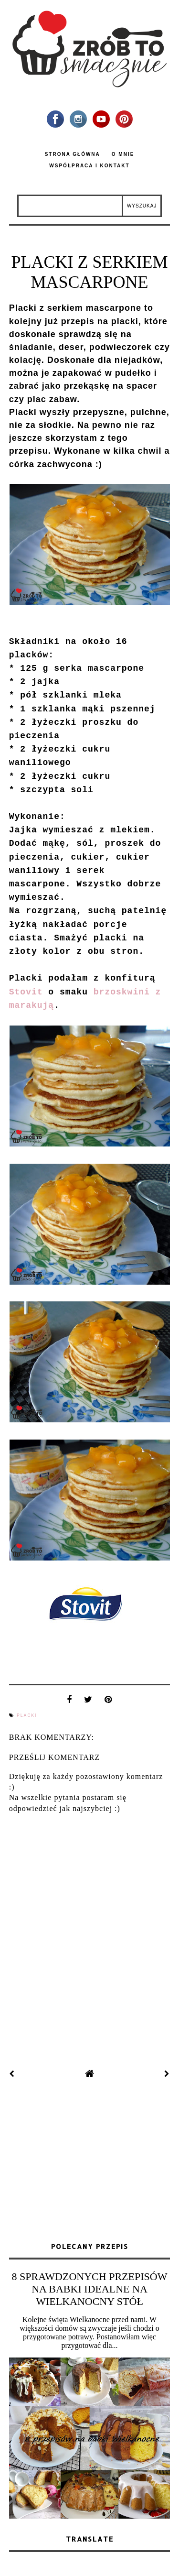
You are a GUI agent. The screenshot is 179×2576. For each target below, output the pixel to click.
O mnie (123, 154)
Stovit (26, 992)
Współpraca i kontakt (89, 165)
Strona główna (72, 154)
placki (27, 1715)
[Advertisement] (89, 2161)
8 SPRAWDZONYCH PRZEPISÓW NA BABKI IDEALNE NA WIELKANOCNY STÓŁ (90, 2288)
